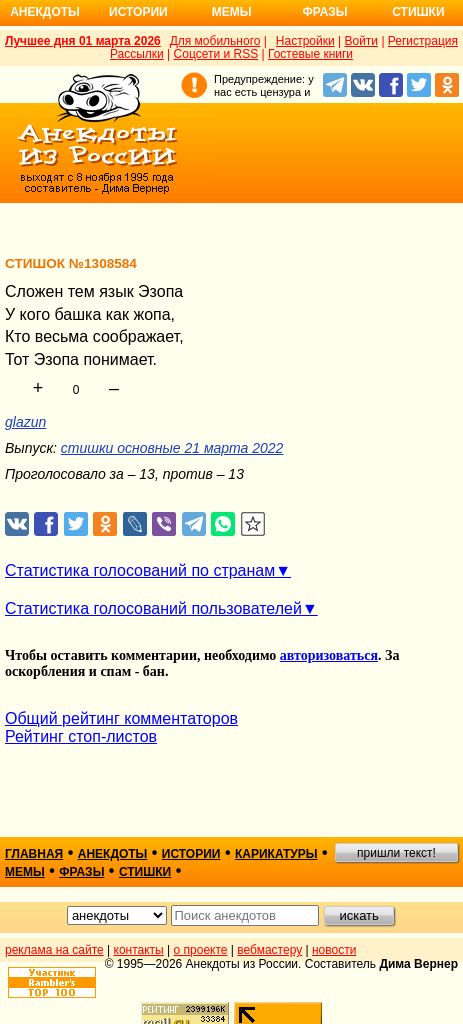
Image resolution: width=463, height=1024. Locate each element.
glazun (25, 422)
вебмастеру (269, 950)
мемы (25, 872)
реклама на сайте (54, 950)
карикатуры (276, 854)
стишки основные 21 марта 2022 (172, 448)
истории (191, 854)
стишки (145, 872)
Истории (138, 12)
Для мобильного (215, 41)
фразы (81, 872)
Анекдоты (45, 12)
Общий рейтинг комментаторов (121, 718)
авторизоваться (329, 655)
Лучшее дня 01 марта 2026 (83, 41)
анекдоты (113, 854)
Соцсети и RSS (216, 54)
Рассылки (137, 54)
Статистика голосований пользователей (153, 608)
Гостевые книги (310, 54)
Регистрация (423, 41)
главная (34, 854)
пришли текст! (396, 853)
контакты (139, 950)
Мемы (232, 12)
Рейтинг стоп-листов (81, 736)
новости (334, 950)
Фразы (324, 12)
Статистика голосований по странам (140, 570)
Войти (361, 41)
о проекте (201, 950)
